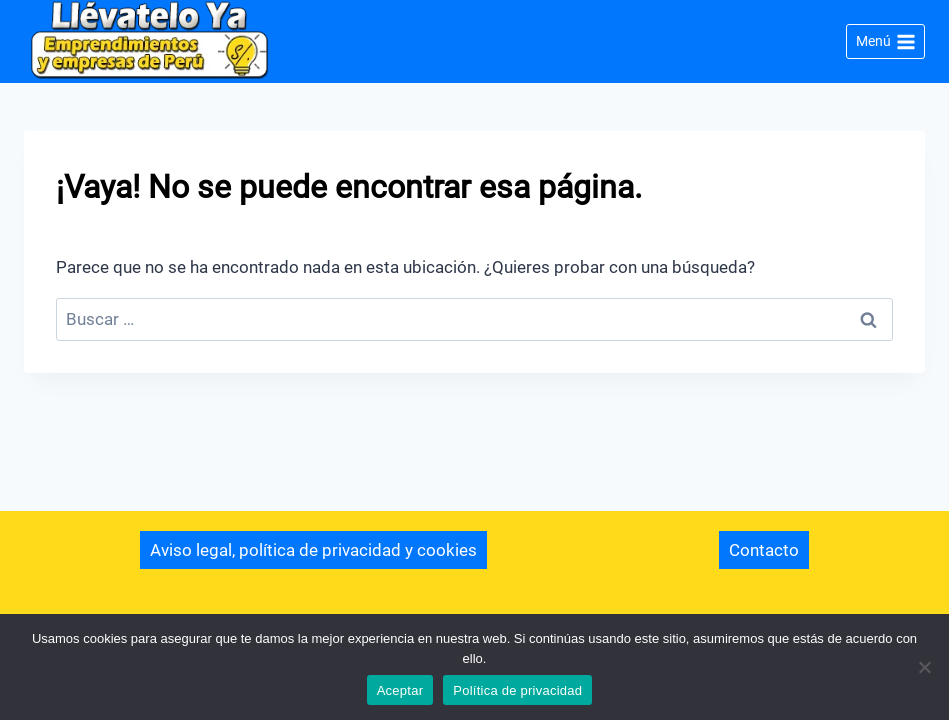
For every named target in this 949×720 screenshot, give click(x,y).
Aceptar (400, 690)
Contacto (764, 550)
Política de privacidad (517, 690)
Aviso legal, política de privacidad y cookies (313, 550)
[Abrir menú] (885, 42)
